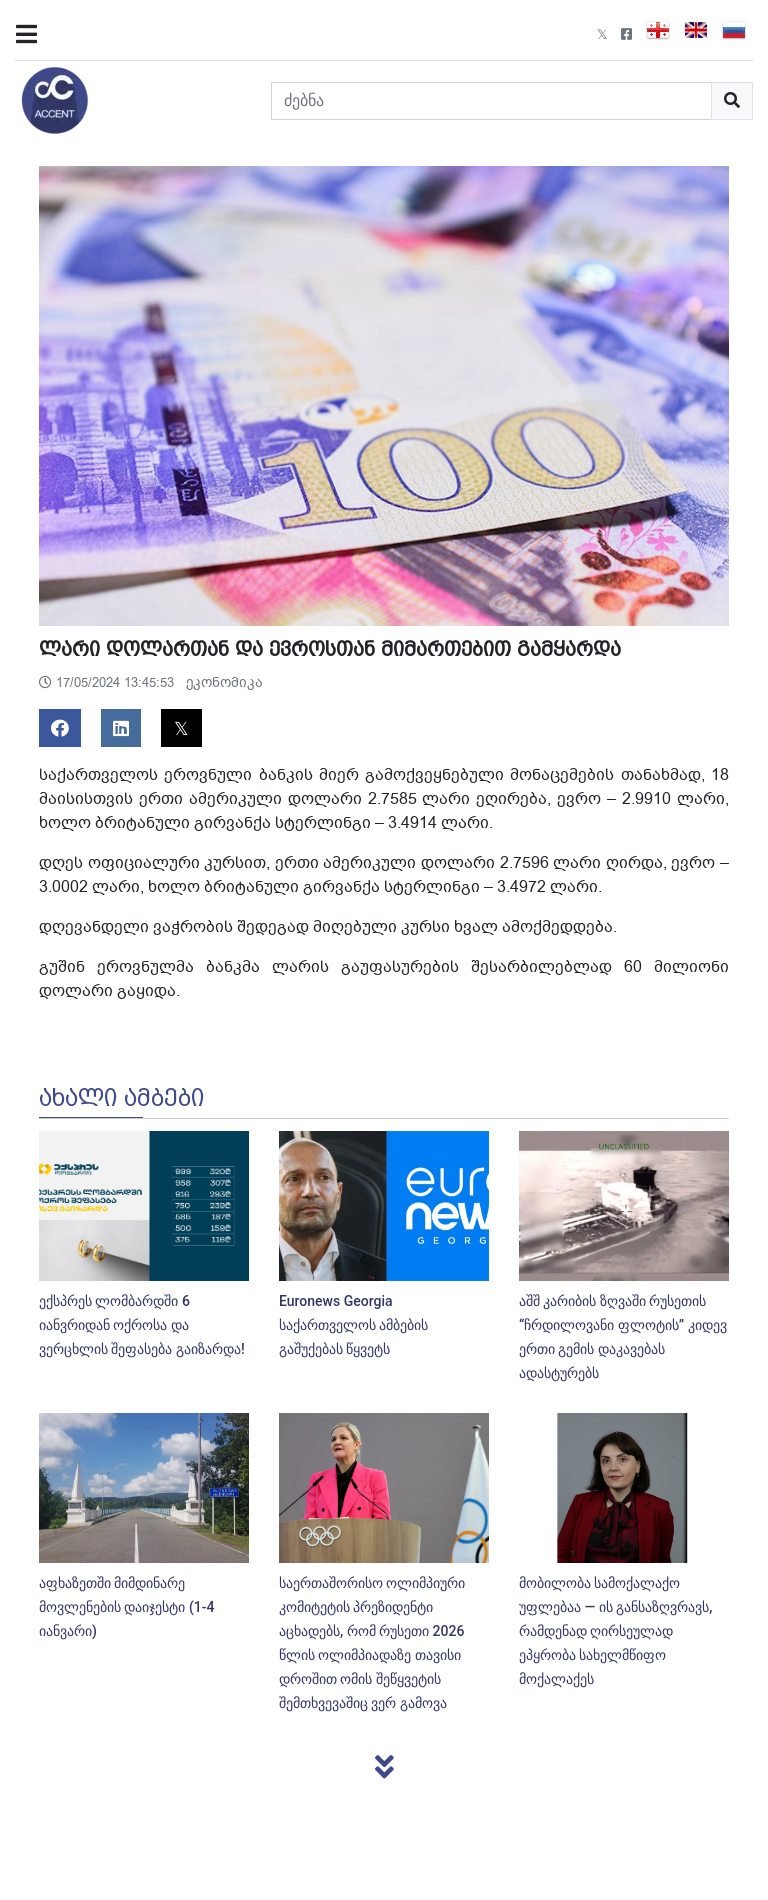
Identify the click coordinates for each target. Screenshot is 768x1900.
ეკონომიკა (224, 682)
